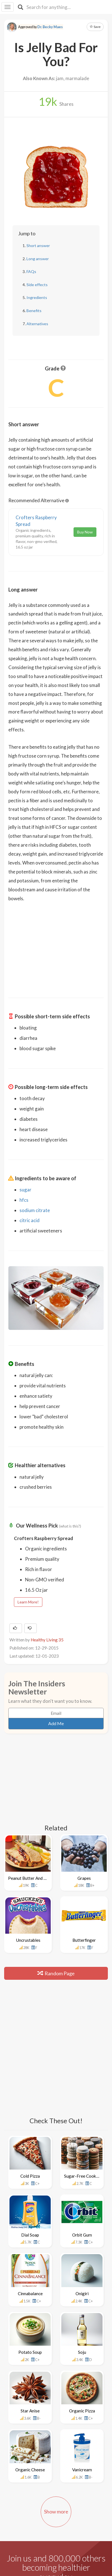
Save (95, 27)
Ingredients (36, 297)
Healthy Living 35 (47, 1639)
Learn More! (28, 1602)
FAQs (31, 271)
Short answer (38, 245)
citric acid (30, 1220)
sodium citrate (35, 1210)
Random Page (56, 1973)
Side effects (37, 284)
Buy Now (85, 532)
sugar (25, 1190)
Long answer (37, 258)
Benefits (34, 310)
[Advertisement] (56, 946)
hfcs (24, 1200)
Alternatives (37, 323)
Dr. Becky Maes (50, 27)
